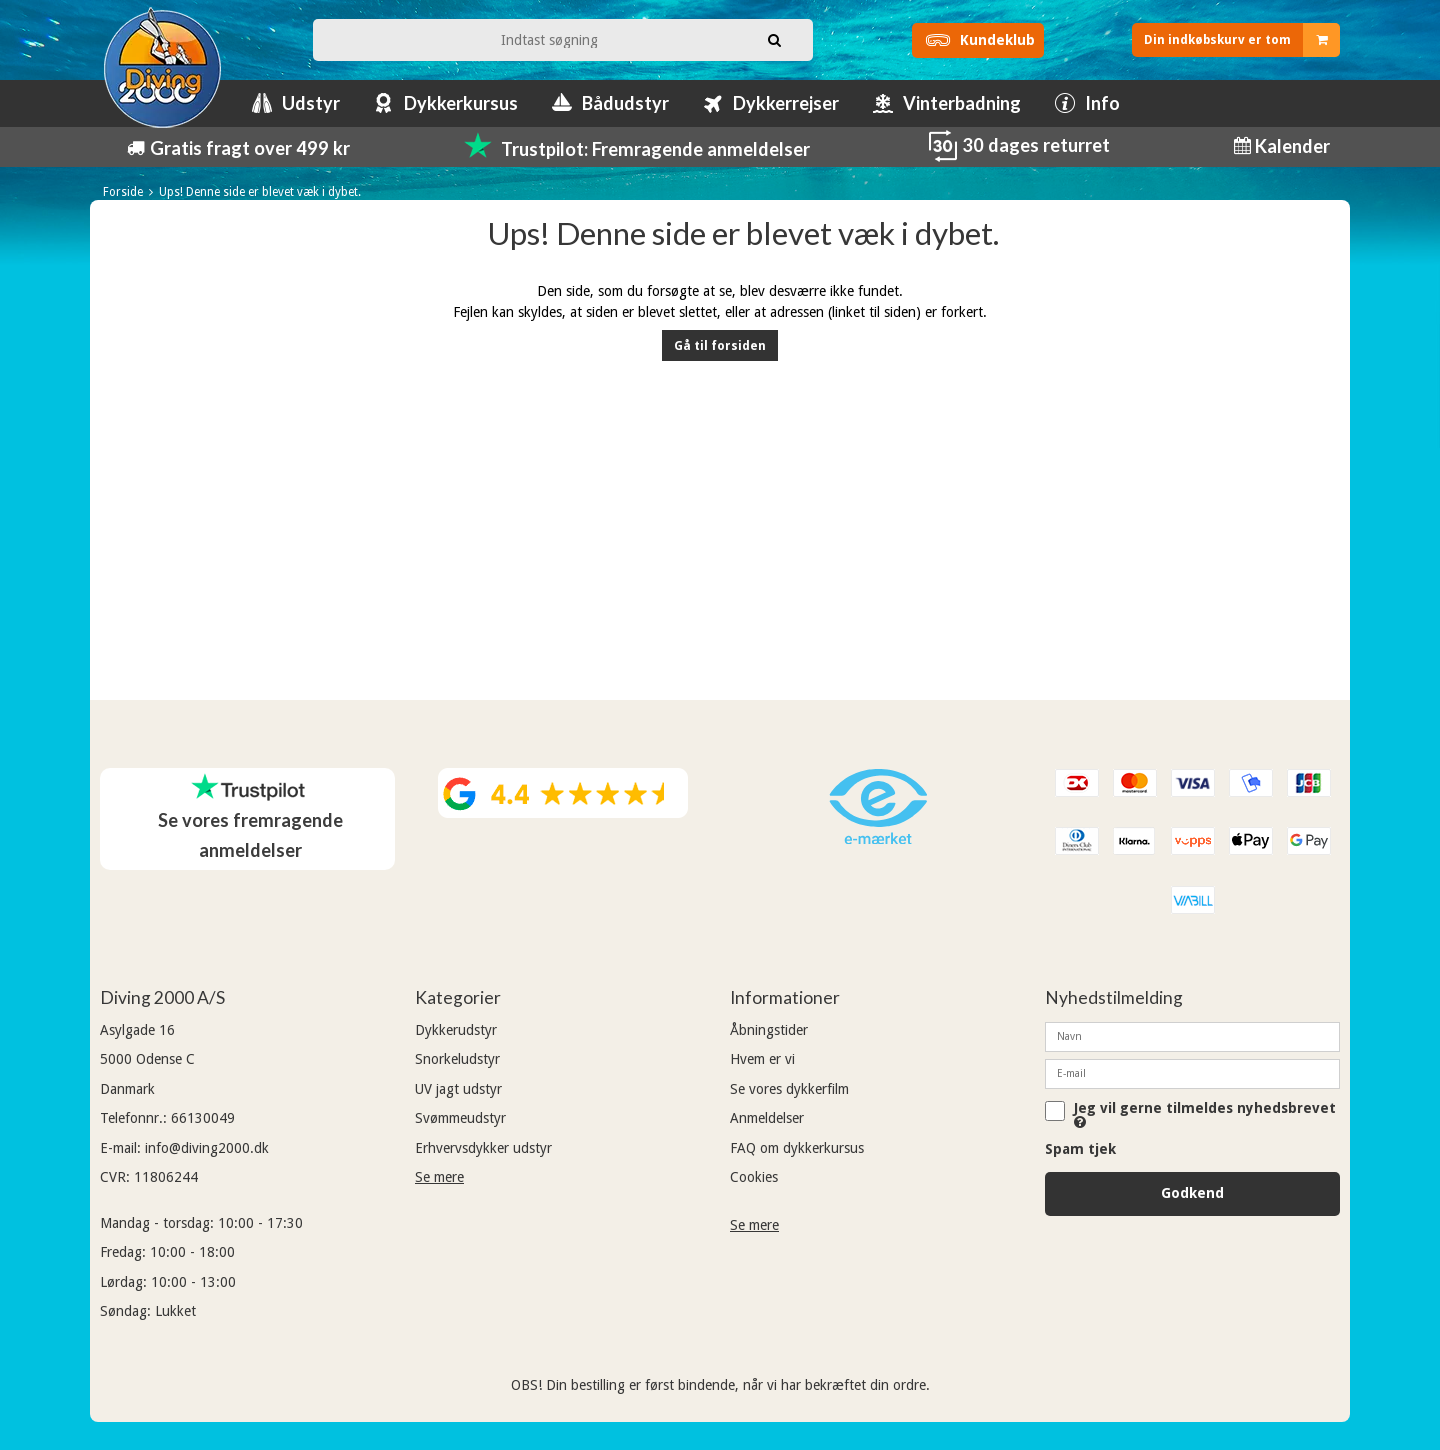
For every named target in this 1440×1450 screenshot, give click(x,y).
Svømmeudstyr (460, 1118)
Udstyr (311, 103)
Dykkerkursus (461, 103)
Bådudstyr (625, 103)
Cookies (754, 1177)
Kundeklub (977, 40)
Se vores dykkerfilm (789, 1089)
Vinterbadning (962, 103)
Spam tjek (1080, 1149)
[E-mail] (1192, 1073)
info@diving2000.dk (207, 1148)
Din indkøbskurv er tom (1242, 39)
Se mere (439, 1177)
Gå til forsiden (720, 346)
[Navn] (1192, 1036)
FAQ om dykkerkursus (797, 1148)
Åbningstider (769, 1030)
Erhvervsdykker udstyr (483, 1148)
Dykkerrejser (786, 103)
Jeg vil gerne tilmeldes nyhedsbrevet (1205, 1115)
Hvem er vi (762, 1059)
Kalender (1290, 146)
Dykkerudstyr (456, 1030)
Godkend (1192, 1193)
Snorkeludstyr (457, 1059)
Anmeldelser (767, 1118)
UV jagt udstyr (458, 1089)
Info (1102, 103)
